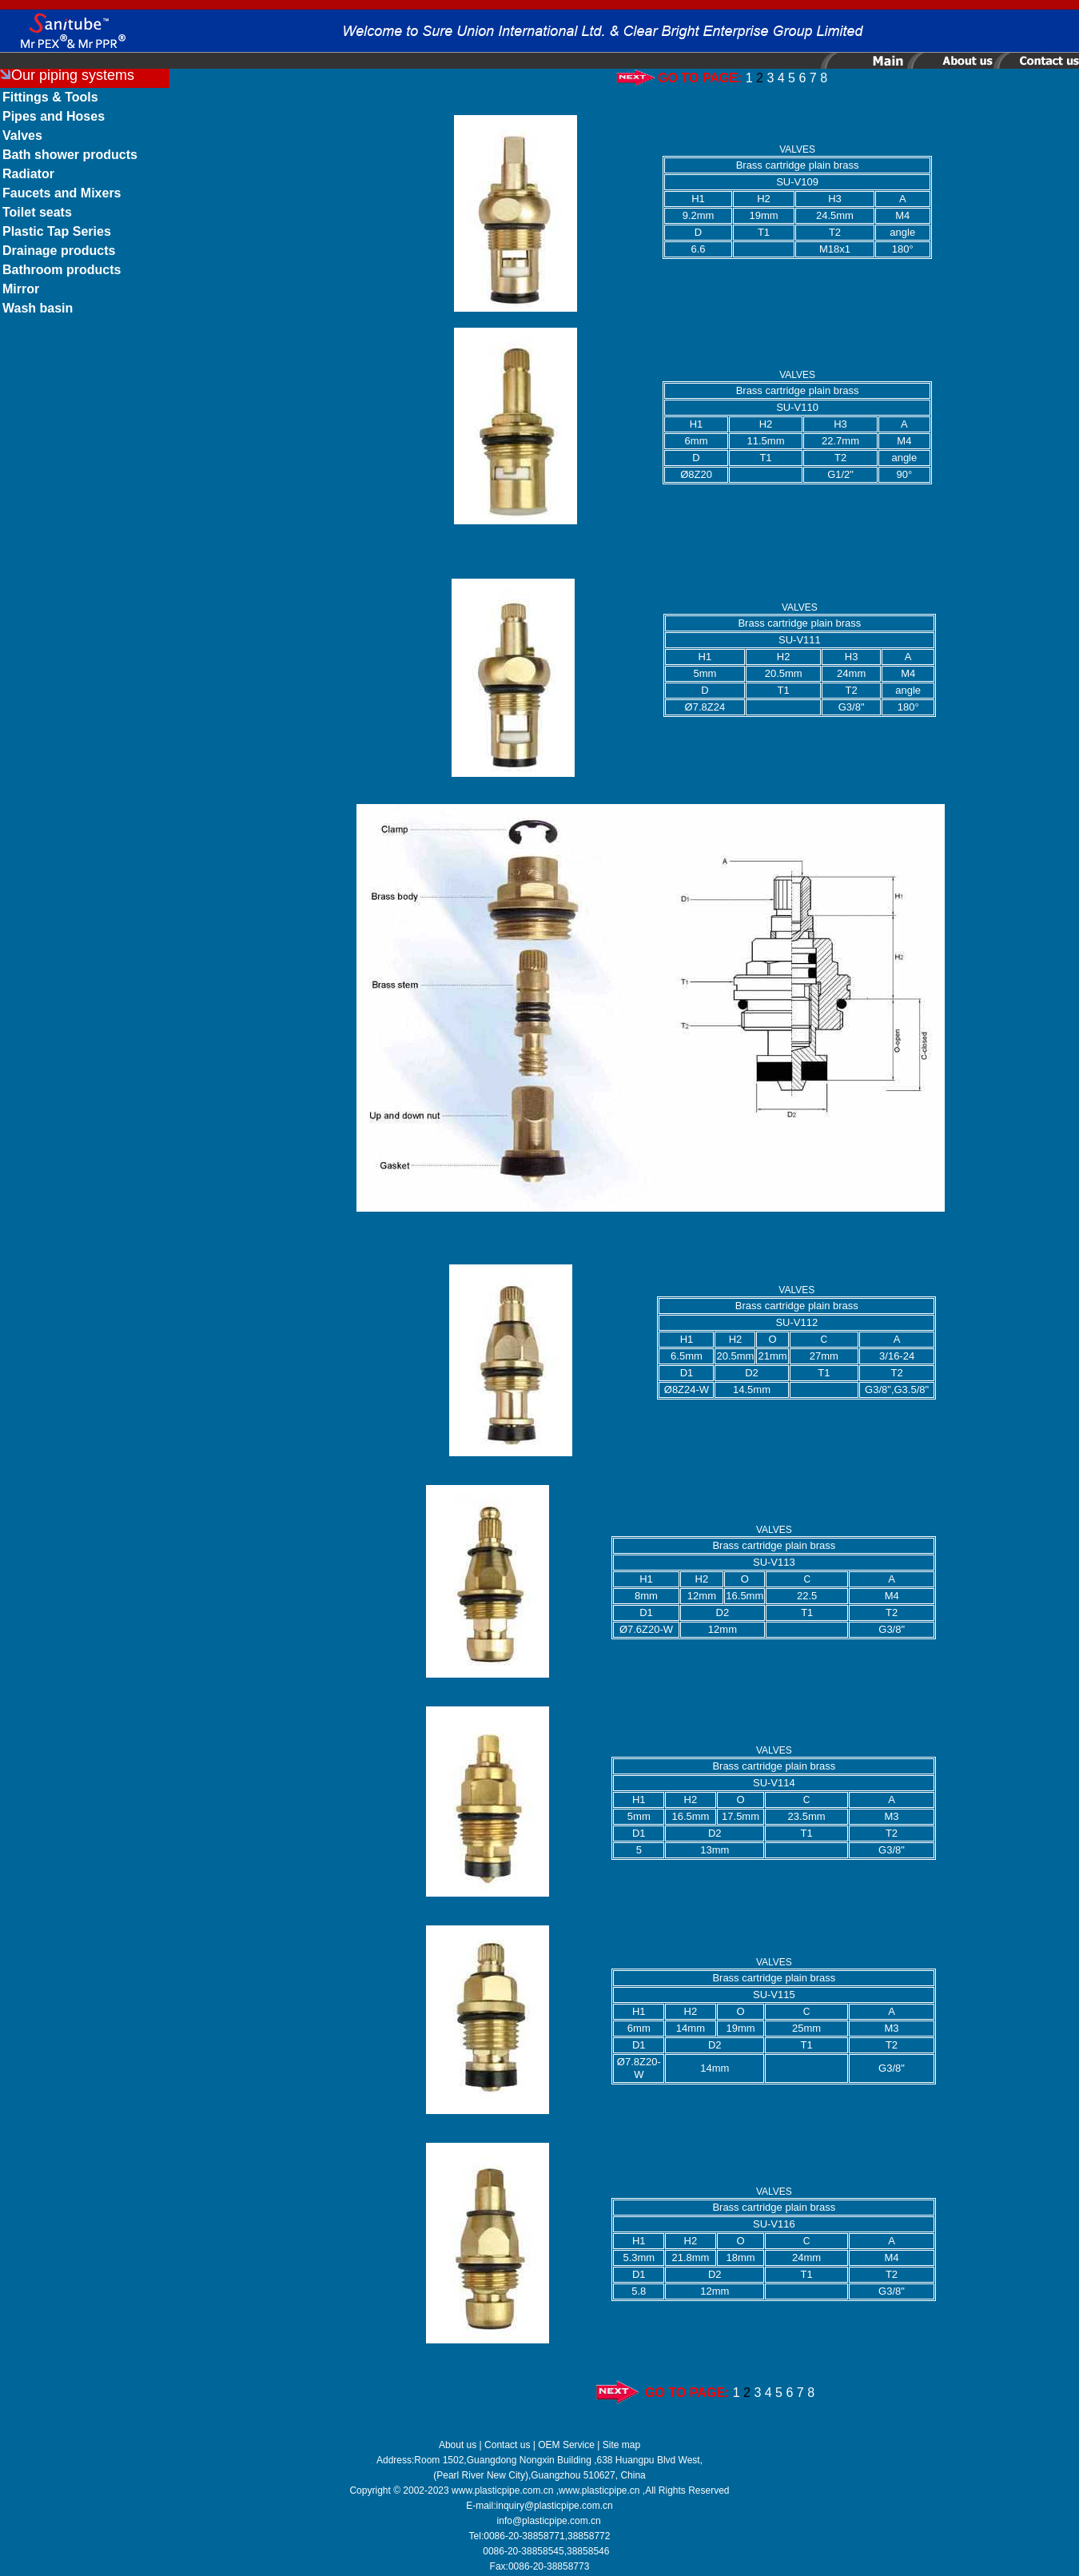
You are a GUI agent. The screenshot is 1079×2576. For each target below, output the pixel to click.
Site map (621, 2445)
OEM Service (566, 2445)
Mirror (20, 289)
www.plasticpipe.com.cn (502, 2490)
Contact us (507, 2445)
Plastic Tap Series (56, 231)
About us (457, 2445)
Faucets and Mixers (61, 193)
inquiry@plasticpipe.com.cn (554, 2505)
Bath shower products (69, 154)
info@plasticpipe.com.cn (549, 2520)
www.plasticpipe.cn (599, 2490)
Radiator (28, 174)
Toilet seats (37, 212)
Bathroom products (61, 270)
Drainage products (58, 250)
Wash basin (37, 308)
